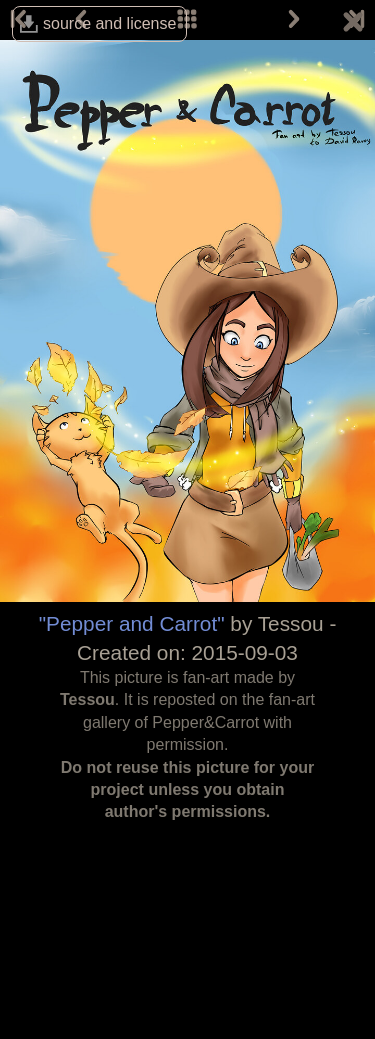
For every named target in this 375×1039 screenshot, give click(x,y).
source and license (109, 23)
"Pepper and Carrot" (132, 623)
